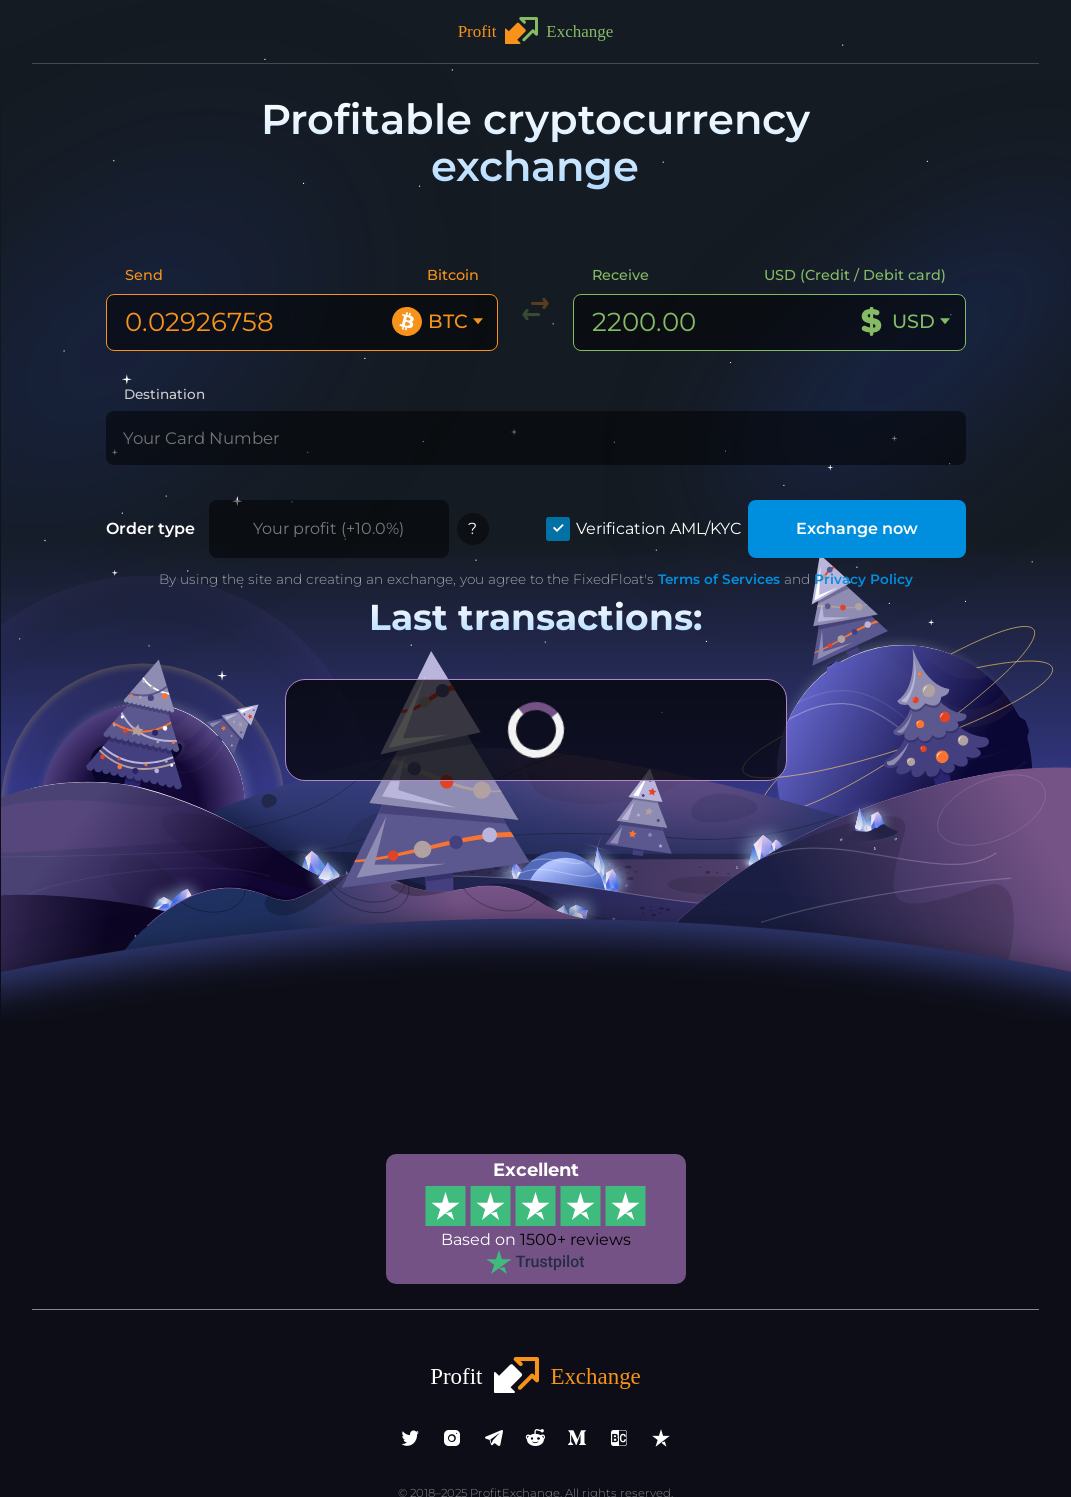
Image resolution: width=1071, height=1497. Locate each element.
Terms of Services (697, 532)
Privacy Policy (832, 532)
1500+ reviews (572, 1189)
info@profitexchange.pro (536, 1455)
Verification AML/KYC (676, 482)
